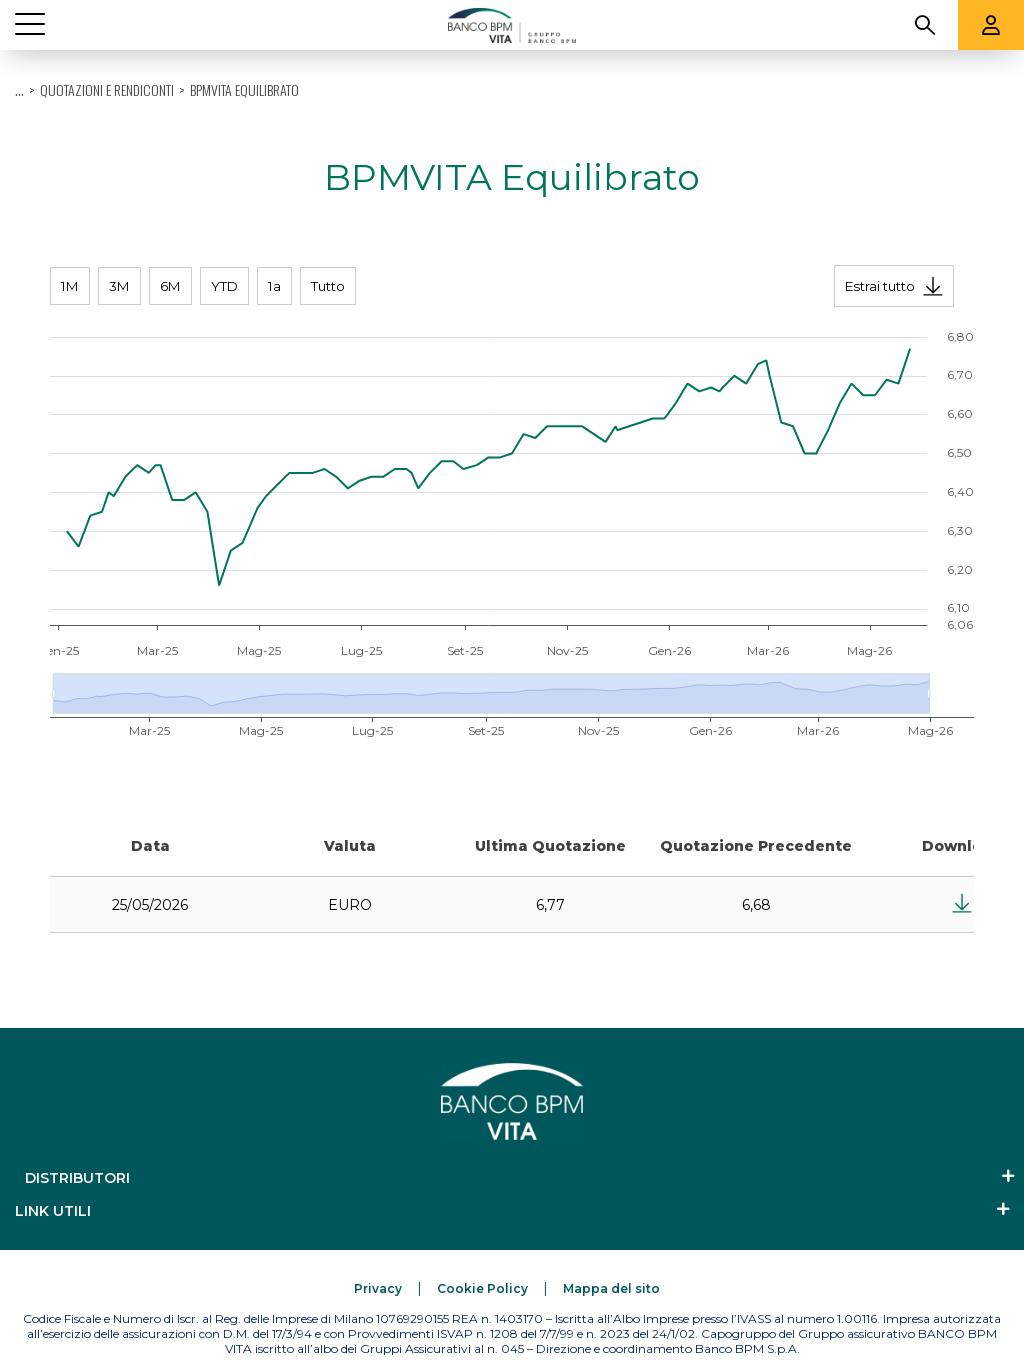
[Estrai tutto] (894, 286)
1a (274, 286)
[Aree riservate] (991, 25)
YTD (224, 286)
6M (170, 286)
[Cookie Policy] (482, 1288)
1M (70, 286)
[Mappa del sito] (611, 1288)
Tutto (328, 286)
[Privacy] (378, 1288)
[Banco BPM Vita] (512, 25)
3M (119, 286)
